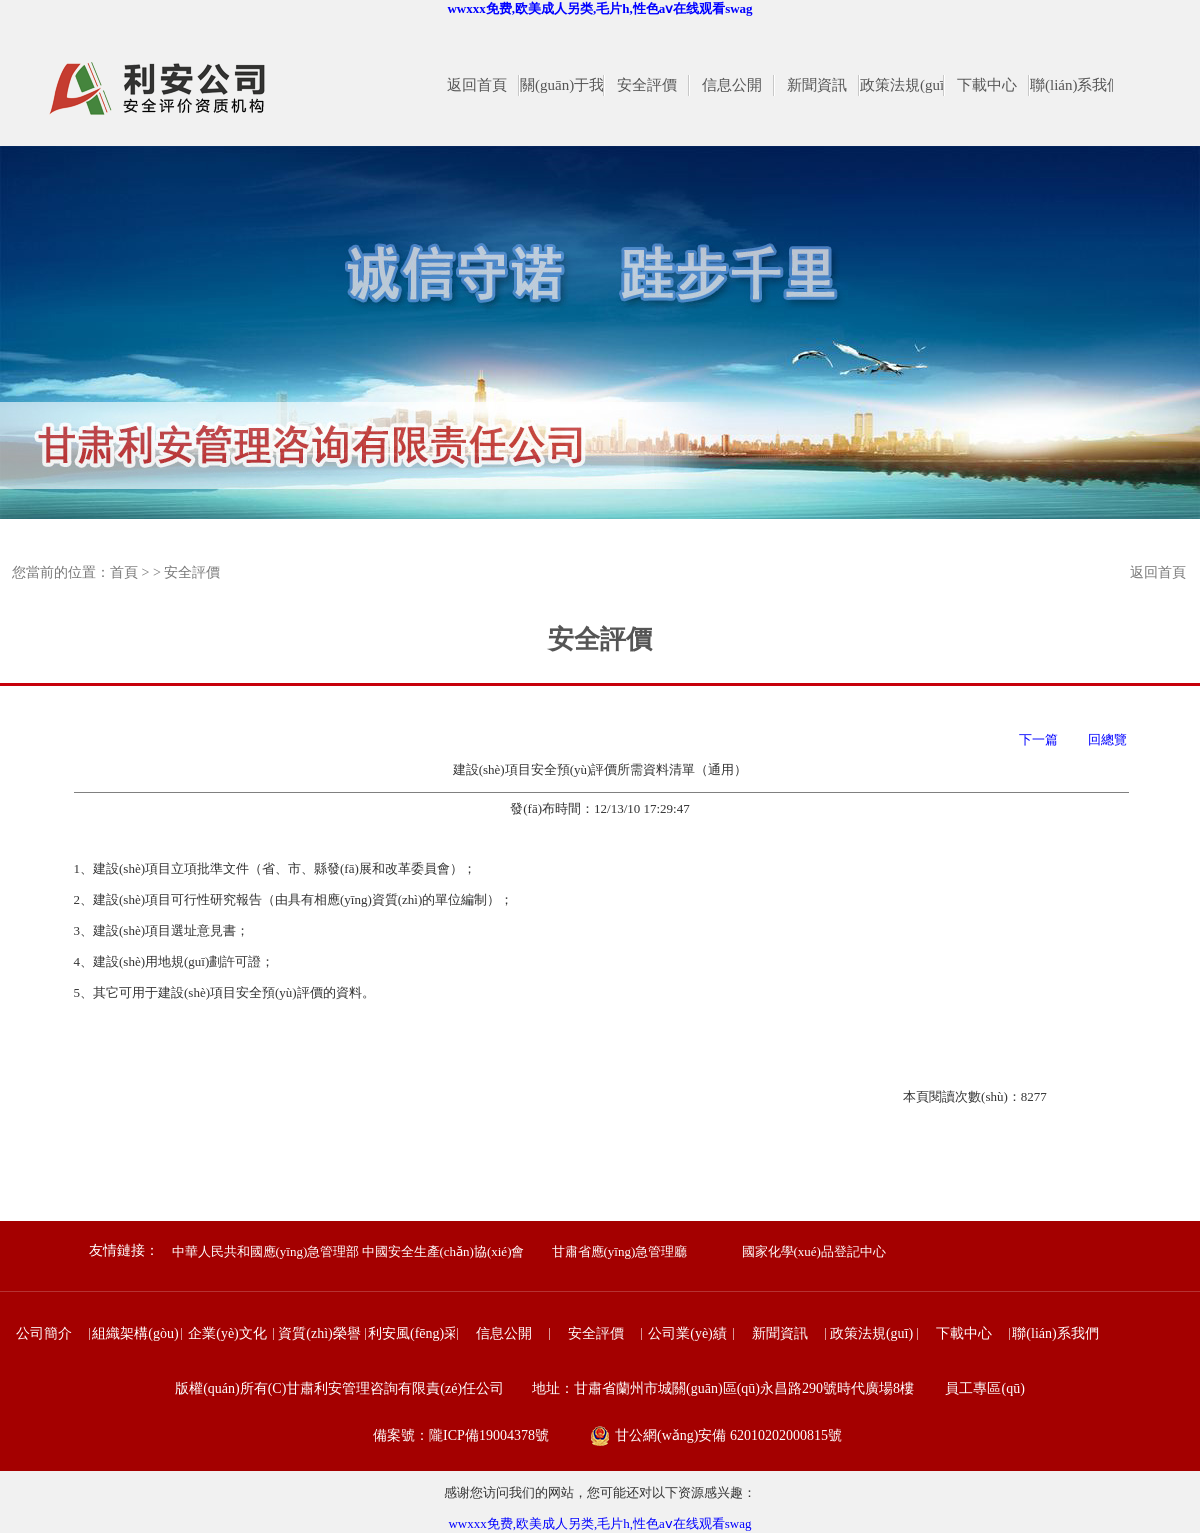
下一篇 (1042, 739)
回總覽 (1107, 739)
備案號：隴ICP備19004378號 (461, 1435)
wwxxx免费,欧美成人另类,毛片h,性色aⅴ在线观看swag (599, 8)
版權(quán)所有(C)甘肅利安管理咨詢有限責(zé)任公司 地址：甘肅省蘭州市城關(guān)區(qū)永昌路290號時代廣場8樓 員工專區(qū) (600, 1388)
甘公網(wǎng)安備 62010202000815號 (728, 1435)
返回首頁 (1158, 572)
